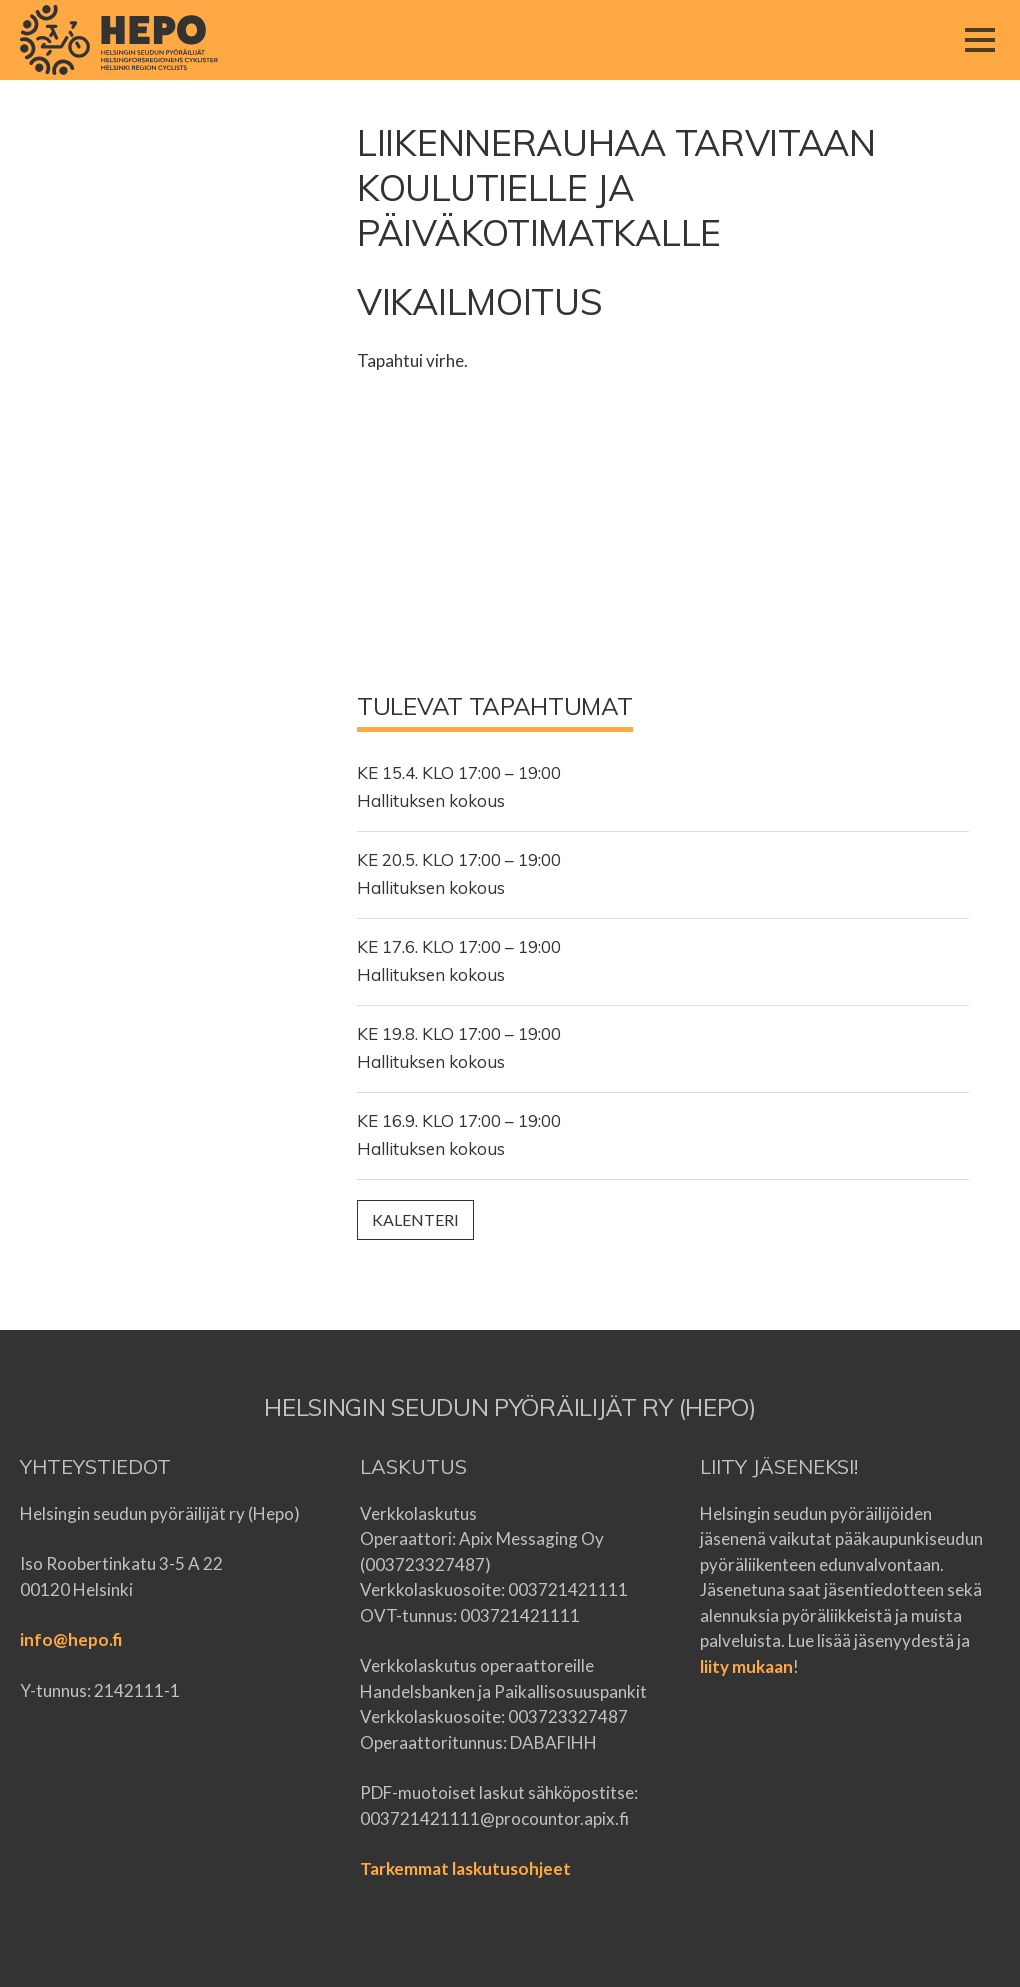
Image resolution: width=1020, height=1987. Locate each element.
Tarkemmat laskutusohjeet (465, 1868)
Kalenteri (415, 1219)
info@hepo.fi (71, 1639)
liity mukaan (746, 1666)
